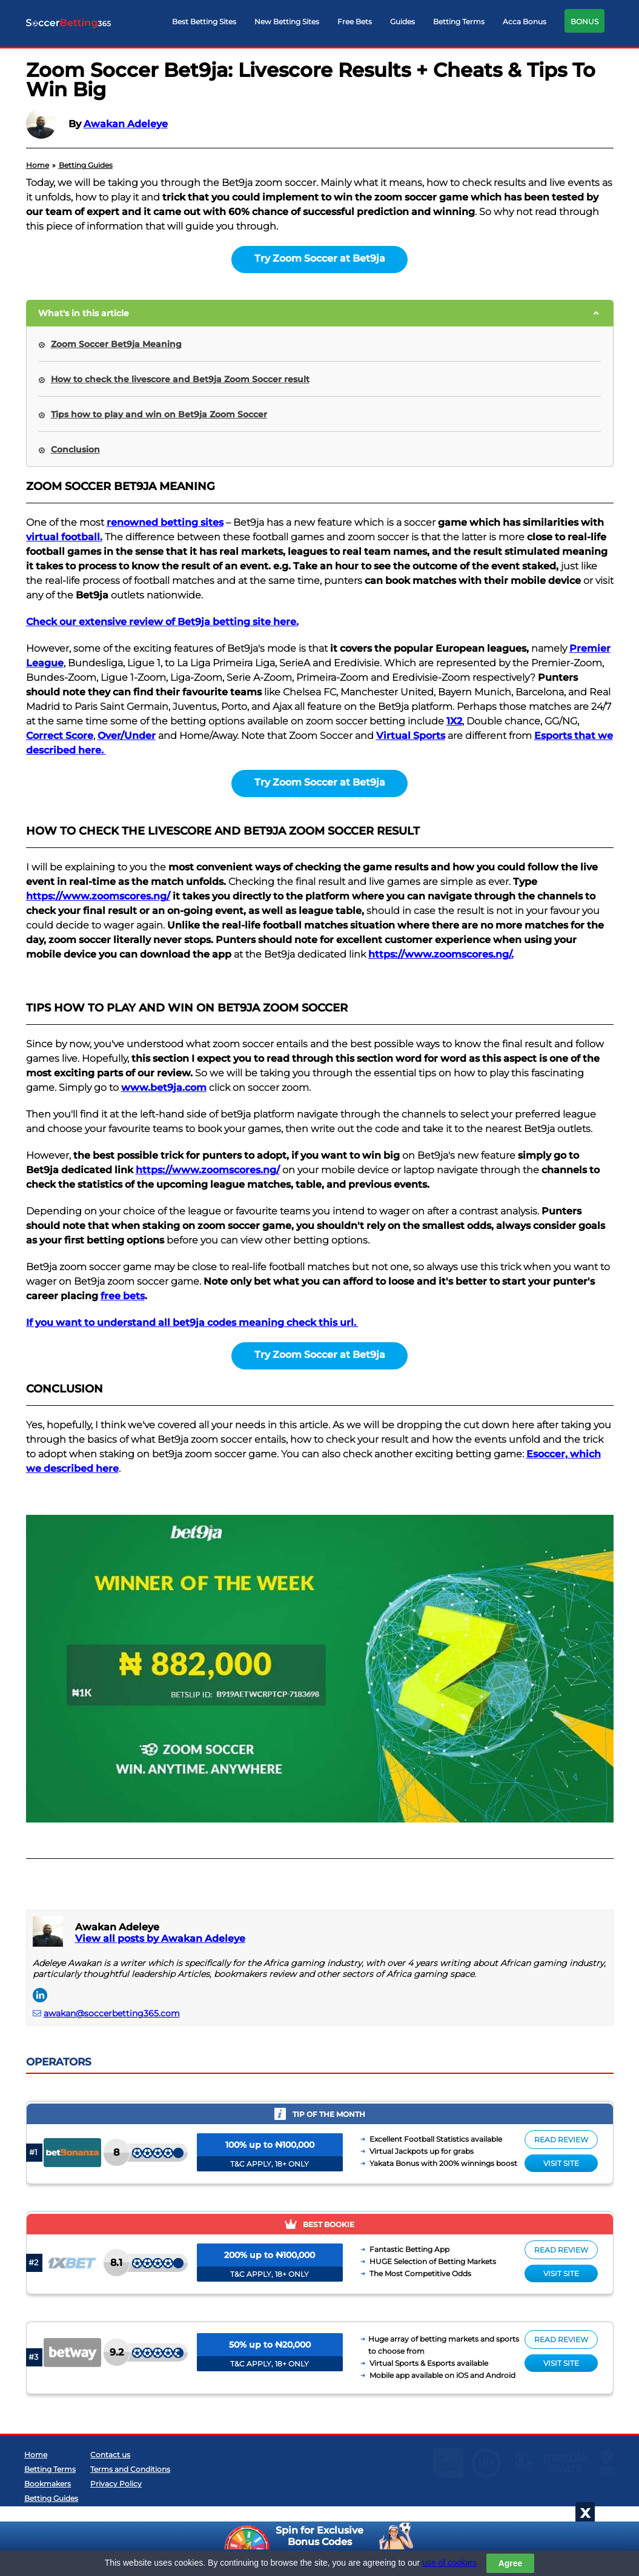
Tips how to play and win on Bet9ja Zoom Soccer (159, 414)
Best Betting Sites (204, 21)
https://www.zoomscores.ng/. (441, 954)
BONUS (584, 21)
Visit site (561, 2163)
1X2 (454, 721)
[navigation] (388, 24)
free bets (123, 1296)
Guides (402, 21)
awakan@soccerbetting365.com (112, 2013)
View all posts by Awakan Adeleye (160, 1938)
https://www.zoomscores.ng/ (98, 896)
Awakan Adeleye (126, 124)
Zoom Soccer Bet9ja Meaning (116, 344)
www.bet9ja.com (164, 1087)
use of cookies (449, 2563)
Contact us (110, 2497)
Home (35, 2497)
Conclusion (75, 449)
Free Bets (354, 21)
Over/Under (127, 735)
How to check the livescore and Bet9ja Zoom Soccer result (180, 379)
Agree (510, 2563)
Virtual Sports (410, 735)
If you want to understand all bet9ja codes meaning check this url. (192, 1322)
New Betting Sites (286, 21)
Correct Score (59, 735)
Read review (561, 2139)
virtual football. (64, 537)
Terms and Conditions (130, 2512)
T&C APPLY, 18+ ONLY (269, 2163)
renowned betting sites (165, 522)
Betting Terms (459, 21)
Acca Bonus (524, 21)
